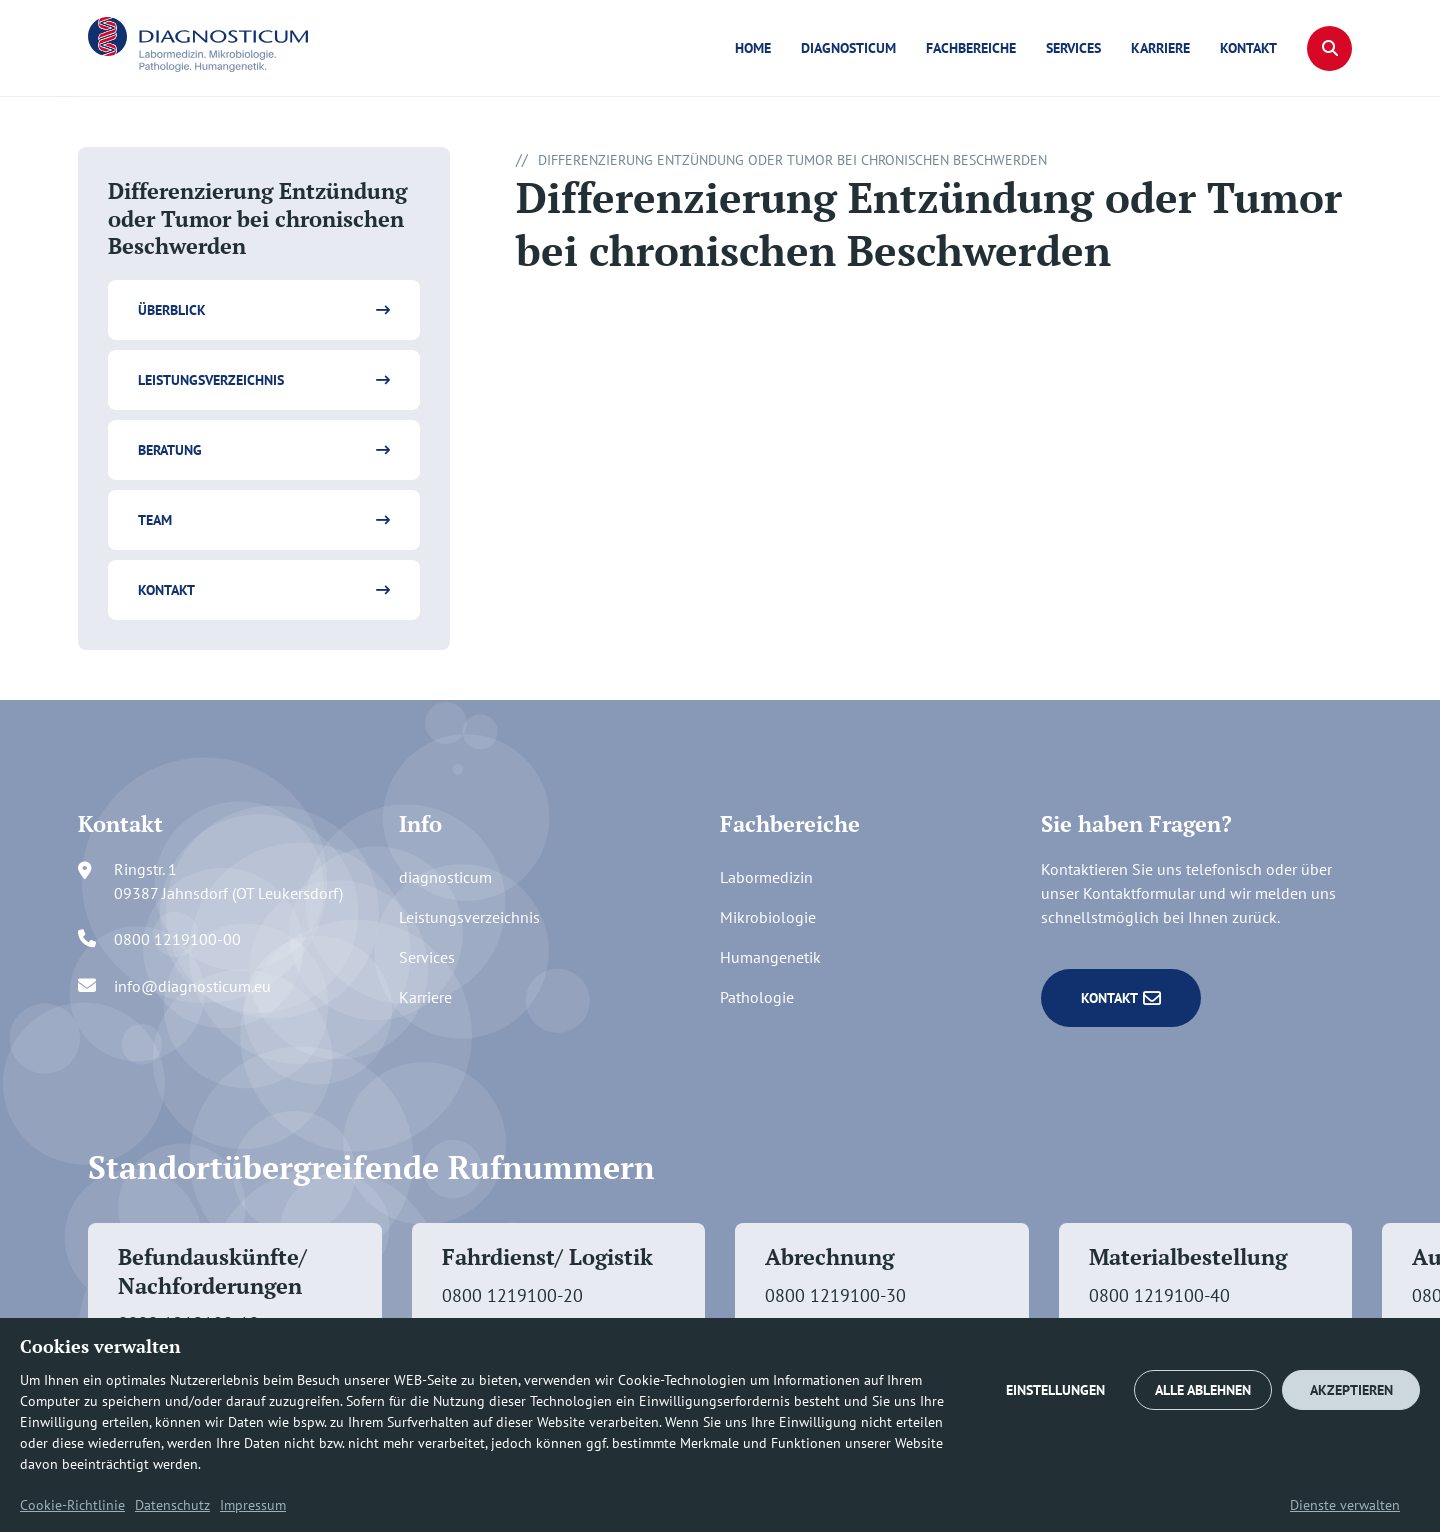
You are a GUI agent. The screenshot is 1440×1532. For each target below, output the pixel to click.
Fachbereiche (971, 48)
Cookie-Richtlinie (72, 1505)
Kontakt (1248, 48)
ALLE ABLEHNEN (1203, 1390)
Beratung (170, 450)
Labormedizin (766, 877)
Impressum (253, 1505)
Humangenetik (770, 957)
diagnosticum (848, 48)
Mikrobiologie (768, 917)
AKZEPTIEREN (1351, 1390)
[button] (1329, 48)
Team (155, 520)
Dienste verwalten (1345, 1505)
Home (753, 48)
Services (1073, 48)
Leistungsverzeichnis (211, 380)
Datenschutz (172, 1505)
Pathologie (757, 997)
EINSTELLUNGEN (1055, 1390)
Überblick (172, 310)
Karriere (1160, 48)
